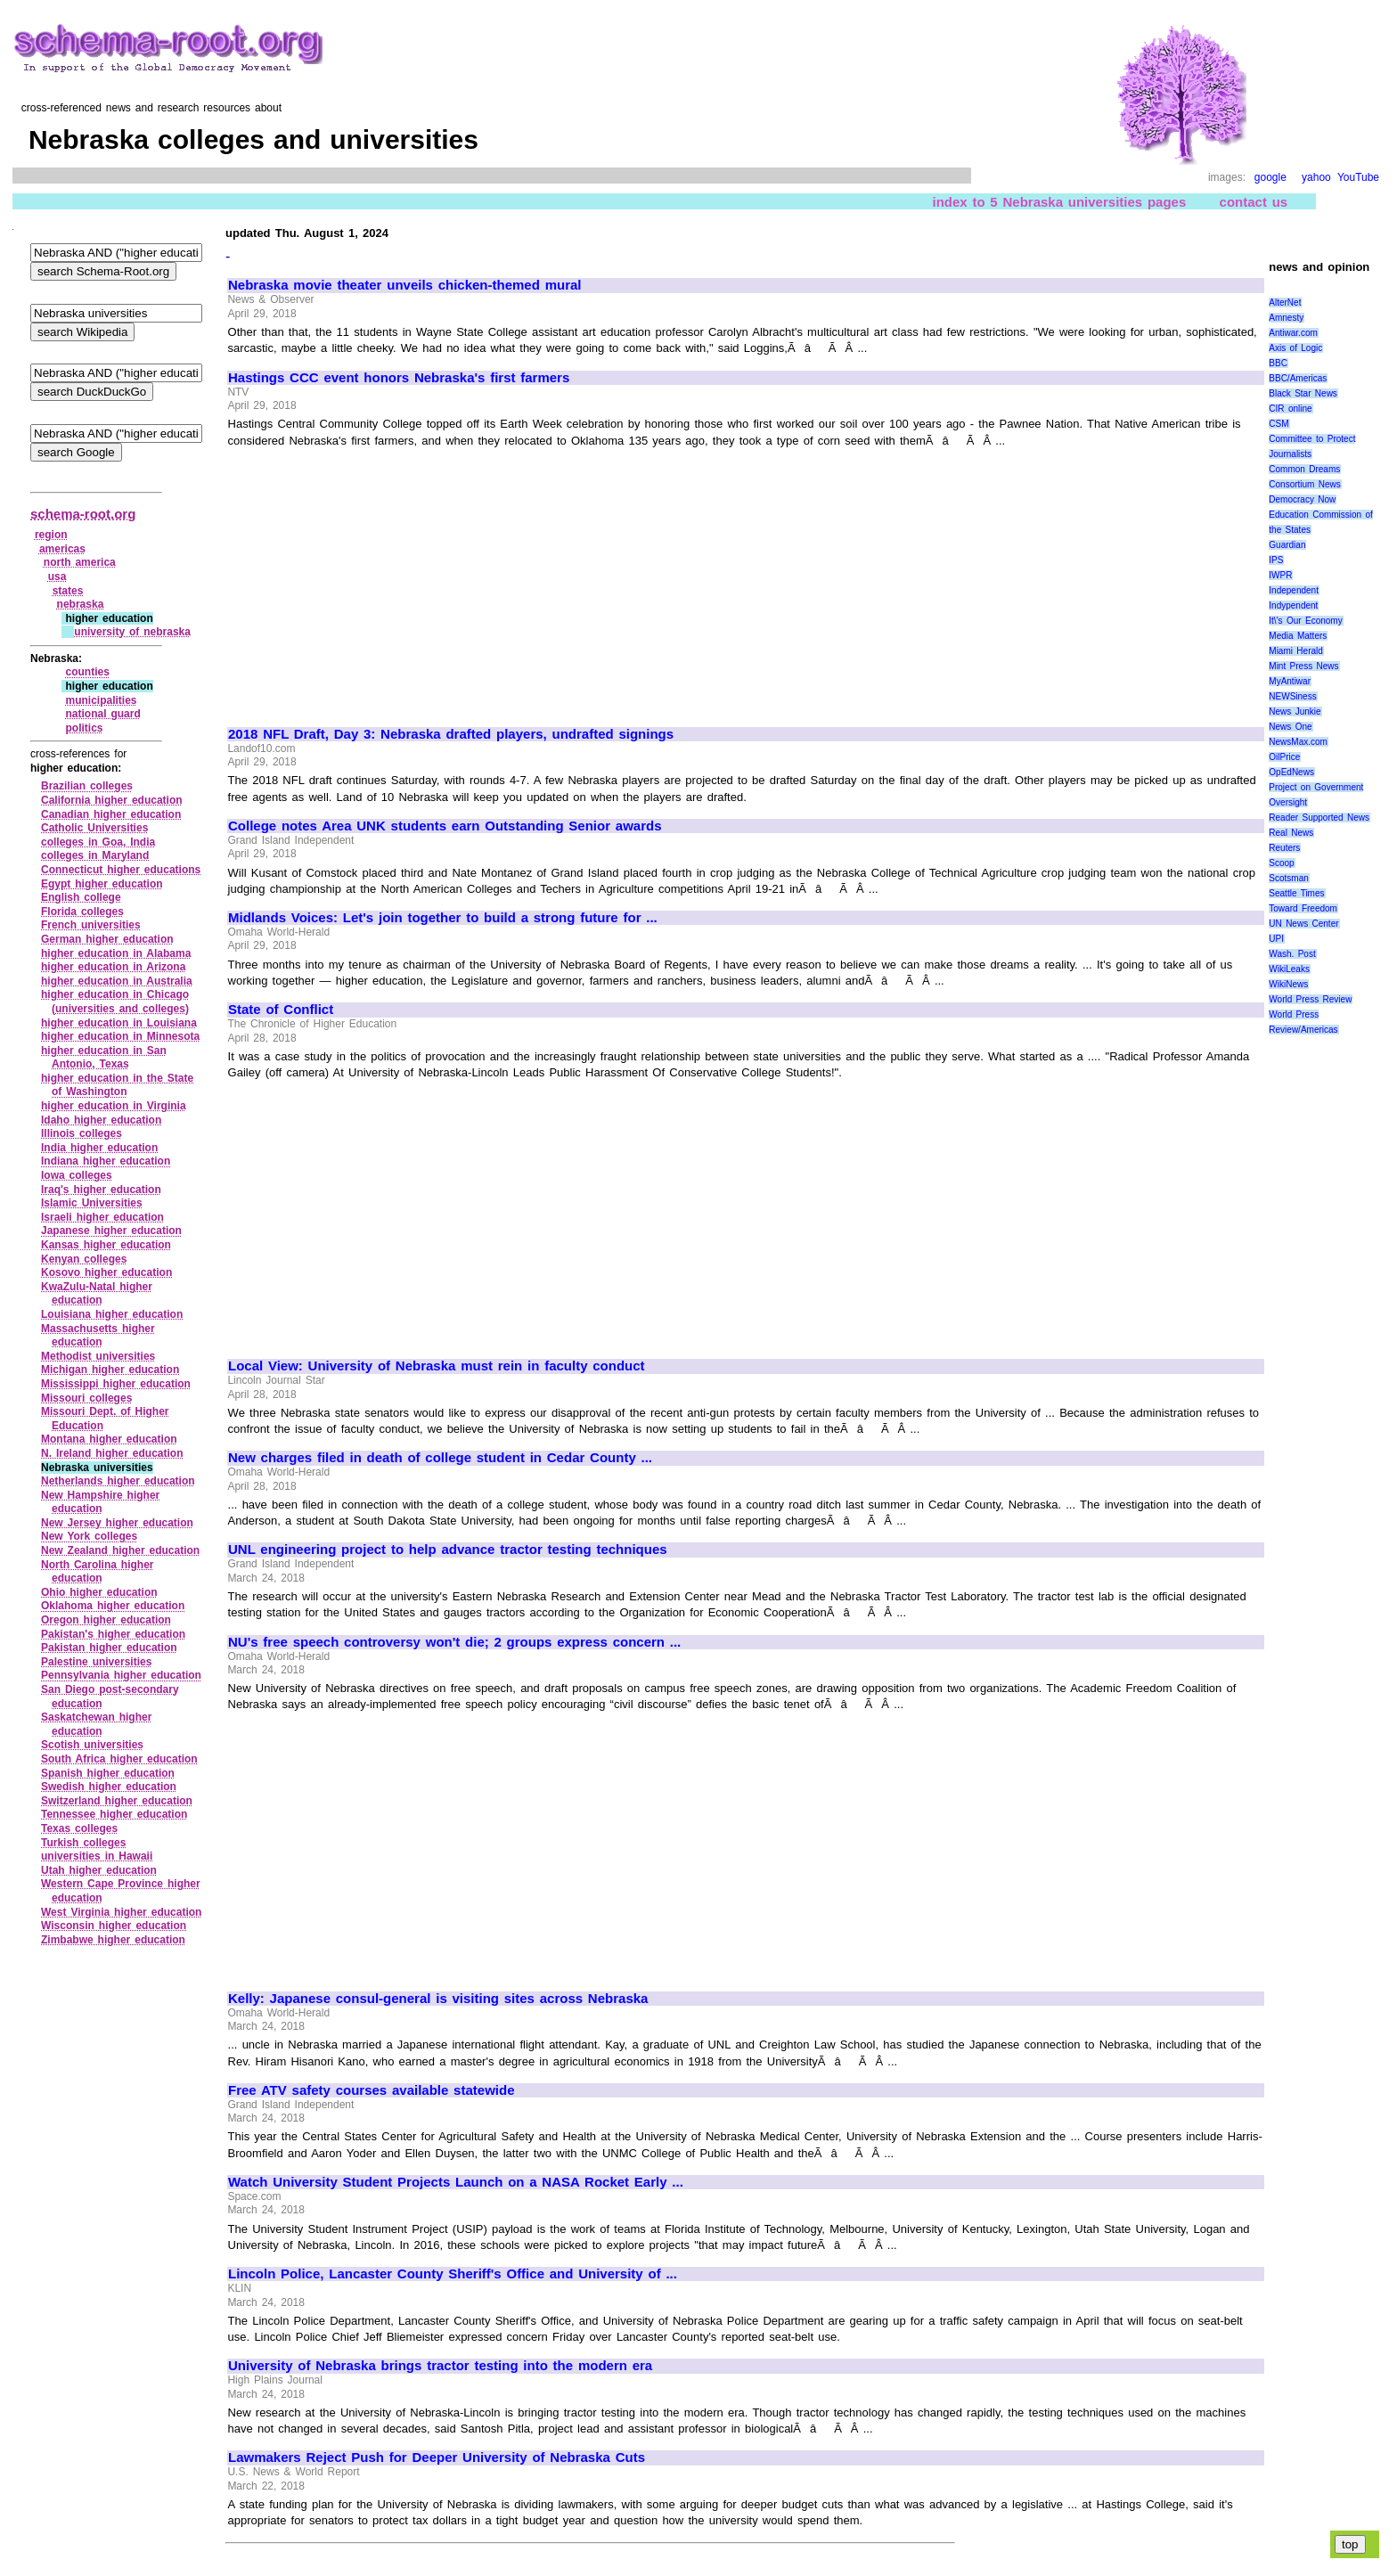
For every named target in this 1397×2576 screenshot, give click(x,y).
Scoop (1281, 863)
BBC (1278, 363)
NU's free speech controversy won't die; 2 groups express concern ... (454, 1642)
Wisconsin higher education (113, 1925)
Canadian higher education (111, 814)
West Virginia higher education (121, 1912)
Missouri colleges (86, 1398)
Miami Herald (1296, 651)
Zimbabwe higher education (113, 1940)
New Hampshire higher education (100, 1502)
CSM (1278, 424)
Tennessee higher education (114, 1814)
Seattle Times (1296, 893)
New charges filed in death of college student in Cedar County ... (440, 1458)
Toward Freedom (1303, 908)
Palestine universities (96, 1662)
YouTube (1358, 177)
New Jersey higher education (117, 1523)
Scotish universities (92, 1744)
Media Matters (1298, 636)
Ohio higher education (99, 1592)
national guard (102, 713)
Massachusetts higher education (98, 1335)
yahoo (1316, 177)
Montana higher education (109, 1439)
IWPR (1280, 575)
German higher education (107, 939)
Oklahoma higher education (112, 1605)
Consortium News (1305, 484)
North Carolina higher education (97, 1571)
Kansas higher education (106, 1245)
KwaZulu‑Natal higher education (96, 1293)
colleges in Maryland (95, 855)
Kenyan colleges (84, 1259)
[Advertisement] (377, 579)
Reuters (1284, 848)
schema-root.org (82, 513)
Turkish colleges (83, 1842)
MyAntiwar (1290, 681)
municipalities (100, 700)
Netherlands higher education (118, 1481)
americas (62, 549)
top (1350, 2544)
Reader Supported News (1319, 817)
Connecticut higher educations (120, 869)
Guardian (1287, 545)
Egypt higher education (102, 884)
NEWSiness (1292, 696)
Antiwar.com (1293, 333)
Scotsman (1288, 878)
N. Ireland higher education (112, 1453)
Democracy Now (1302, 499)
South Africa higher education (119, 1759)
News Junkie (1294, 711)
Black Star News (1303, 393)
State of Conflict (280, 1009)
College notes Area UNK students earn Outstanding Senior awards (445, 826)
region (51, 534)
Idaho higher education (101, 1120)
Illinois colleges (81, 1133)
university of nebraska (132, 632)
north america (80, 562)
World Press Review (1310, 999)
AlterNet (1285, 302)
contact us (1254, 201)
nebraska (80, 604)
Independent (1294, 590)
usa (57, 576)
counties (87, 672)
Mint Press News (1303, 666)
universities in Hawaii (96, 1856)
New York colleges (89, 1536)
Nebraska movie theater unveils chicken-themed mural (404, 285)
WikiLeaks (1289, 969)
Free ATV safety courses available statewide (371, 2090)
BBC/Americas (1298, 378)
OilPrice (1284, 757)
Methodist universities (98, 1356)
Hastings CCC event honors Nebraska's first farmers (398, 378)
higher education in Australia (116, 981)
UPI (1276, 939)
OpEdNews (1291, 772)
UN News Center (1303, 923)
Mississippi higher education (116, 1384)
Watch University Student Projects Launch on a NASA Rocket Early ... (455, 2182)
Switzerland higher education (116, 1801)
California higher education (112, 800)
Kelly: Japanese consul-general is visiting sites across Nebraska (438, 1998)
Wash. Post (1292, 954)
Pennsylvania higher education (121, 1675)
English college (81, 897)
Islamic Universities (92, 1203)
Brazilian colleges (87, 786)
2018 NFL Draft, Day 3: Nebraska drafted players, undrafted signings (451, 734)
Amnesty (1286, 318)
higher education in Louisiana (119, 1023)
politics (83, 728)
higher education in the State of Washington (117, 1085)
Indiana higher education (105, 1161)
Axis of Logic (1295, 348)
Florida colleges (82, 911)
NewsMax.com (1298, 742)
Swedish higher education (108, 1786)
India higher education (99, 1147)
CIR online (1290, 408)
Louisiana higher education (112, 1314)
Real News (1291, 833)
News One (1290, 727)
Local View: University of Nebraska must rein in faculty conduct (436, 1366)
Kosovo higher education (106, 1272)
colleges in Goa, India (98, 842)
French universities (91, 925)
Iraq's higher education (101, 1189)
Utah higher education (99, 1870)
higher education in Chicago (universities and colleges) (115, 1001)
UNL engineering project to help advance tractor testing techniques (447, 1549)
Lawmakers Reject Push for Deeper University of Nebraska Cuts (436, 2457)
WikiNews (1288, 984)
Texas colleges (79, 1828)
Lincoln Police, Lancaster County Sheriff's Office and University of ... (452, 2274)
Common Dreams (1304, 469)
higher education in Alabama (116, 953)
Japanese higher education (111, 1230)
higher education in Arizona (113, 967)
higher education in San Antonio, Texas (104, 1057)
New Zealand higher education (120, 1550)
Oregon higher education (106, 1620)
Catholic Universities (94, 828)
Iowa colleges (76, 1175)
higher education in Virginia (113, 1106)
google (1270, 177)
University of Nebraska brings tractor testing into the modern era (440, 2366)
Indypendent (1293, 605)
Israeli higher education (102, 1217)
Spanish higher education (108, 1773)
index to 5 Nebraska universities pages (1059, 201)
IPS (1276, 560)
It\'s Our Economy (1305, 621)
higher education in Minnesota (120, 1036)
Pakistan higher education (109, 1647)
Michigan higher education (110, 1369)
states (68, 591)
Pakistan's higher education (113, 1634)
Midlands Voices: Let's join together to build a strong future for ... (443, 918)
